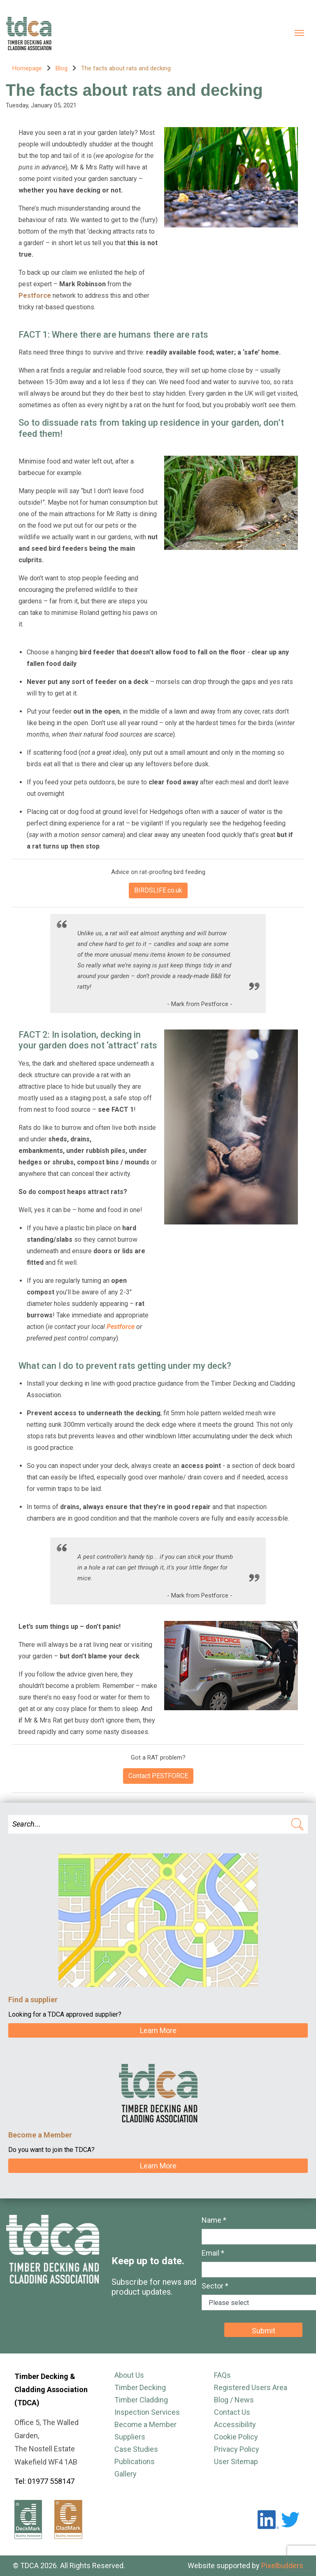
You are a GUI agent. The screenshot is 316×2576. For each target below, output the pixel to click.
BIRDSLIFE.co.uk (158, 890)
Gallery (125, 2473)
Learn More (158, 2030)
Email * (213, 2253)
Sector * (215, 2286)
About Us (129, 2375)
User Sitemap (236, 2461)
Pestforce (121, 1327)
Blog (61, 68)
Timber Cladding (141, 2399)
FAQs (222, 2375)
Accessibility (235, 2424)
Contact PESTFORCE (158, 1776)
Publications (134, 2461)
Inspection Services (147, 2412)
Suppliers (129, 2436)
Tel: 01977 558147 (44, 2481)
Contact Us (232, 2412)
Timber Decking (140, 2387)
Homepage (27, 68)
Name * (214, 2220)
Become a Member (145, 2424)
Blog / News (234, 2399)
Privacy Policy (236, 2449)
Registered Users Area (250, 2387)
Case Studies (136, 2449)
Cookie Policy (236, 2436)
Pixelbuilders (282, 2565)
